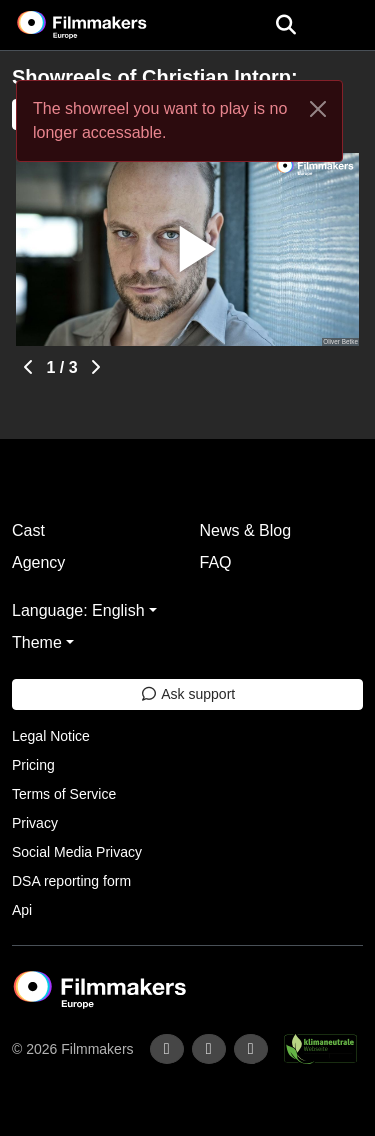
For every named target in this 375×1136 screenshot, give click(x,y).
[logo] (106, 25)
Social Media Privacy (77, 852)
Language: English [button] (78, 610)
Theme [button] (37, 642)
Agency (38, 562)
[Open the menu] (285, 25)
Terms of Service (64, 794)
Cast (28, 530)
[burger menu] (345, 25)
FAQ (216, 562)
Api (22, 910)
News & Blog (246, 530)
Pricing (33, 765)
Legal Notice (51, 736)
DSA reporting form (71, 881)
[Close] (318, 109)
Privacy (35, 823)
